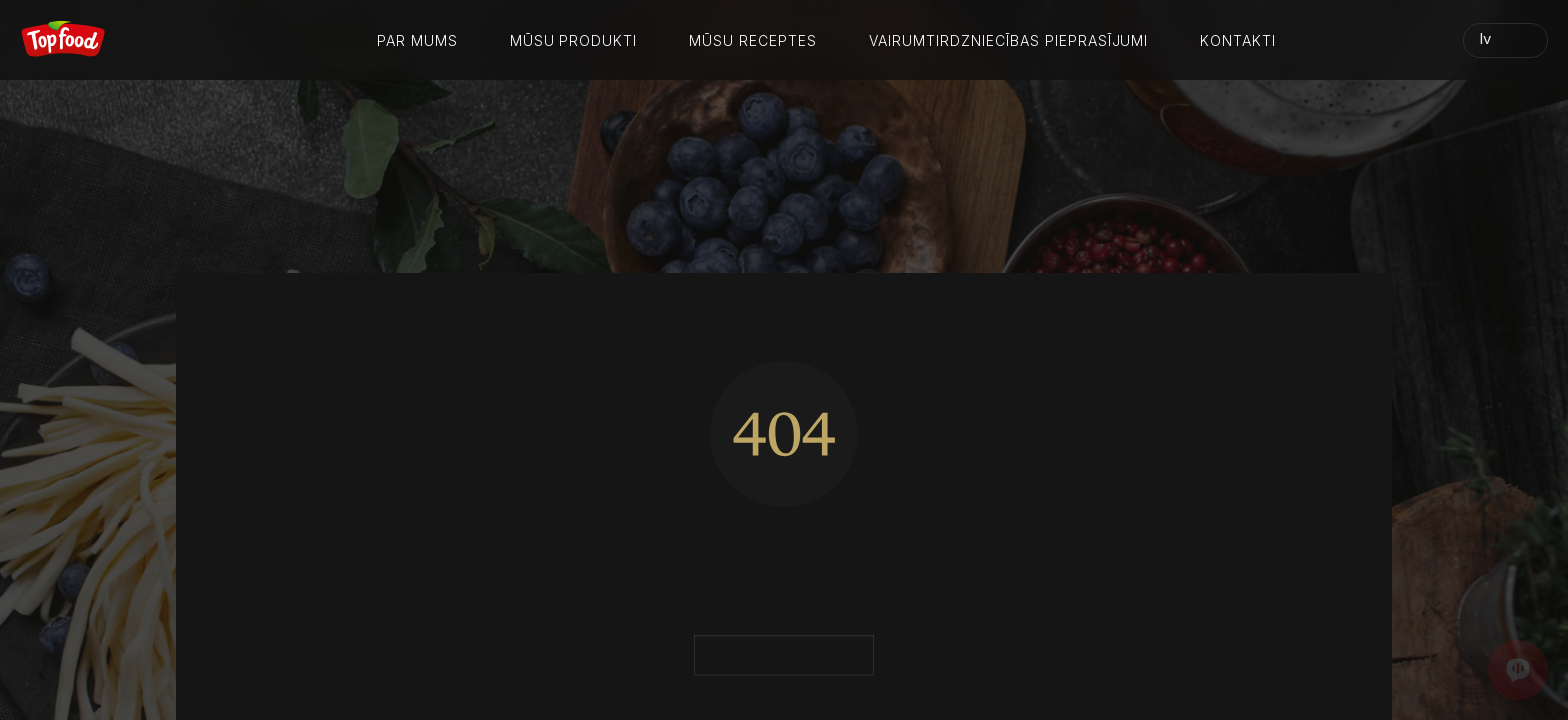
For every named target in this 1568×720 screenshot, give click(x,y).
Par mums (417, 40)
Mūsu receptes (753, 40)
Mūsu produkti (574, 40)
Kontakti (1238, 40)
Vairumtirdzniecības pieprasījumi (1008, 40)
